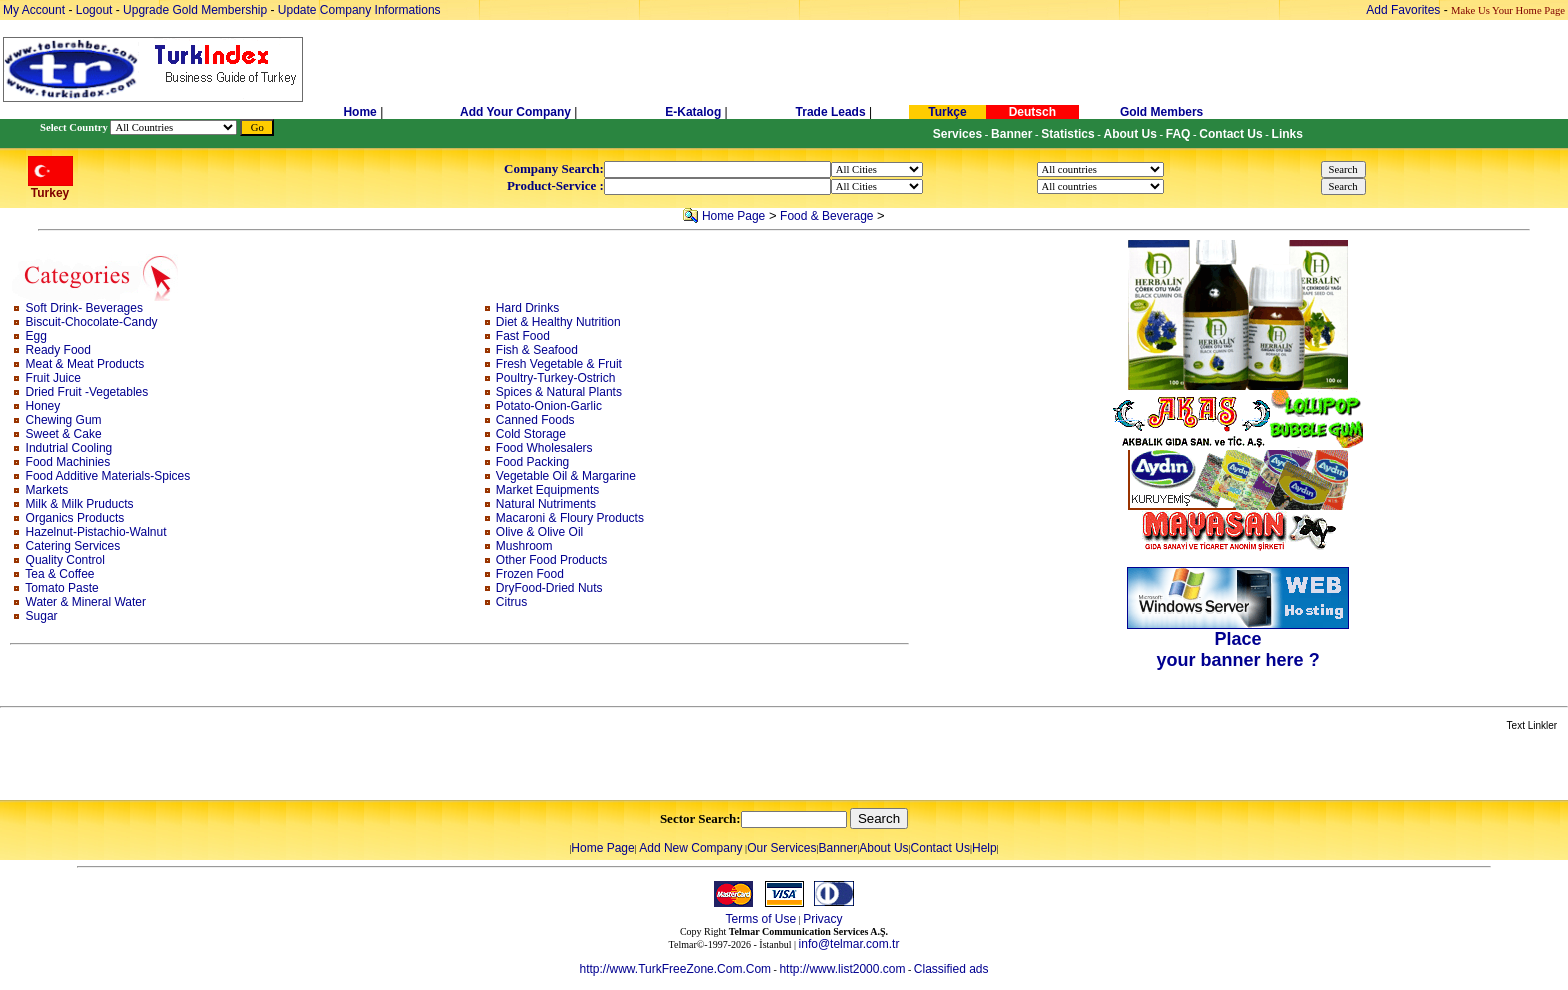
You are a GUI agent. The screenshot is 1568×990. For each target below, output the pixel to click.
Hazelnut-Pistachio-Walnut (96, 532)
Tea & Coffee (59, 574)
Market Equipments (547, 490)
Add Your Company (517, 112)
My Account (35, 10)
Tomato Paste (61, 588)
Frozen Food (530, 574)
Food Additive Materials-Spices (108, 476)
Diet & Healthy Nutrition (558, 322)
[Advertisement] (237, 767)
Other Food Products (551, 560)
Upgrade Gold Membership (196, 10)
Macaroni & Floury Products (570, 518)
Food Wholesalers (544, 448)
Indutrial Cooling (69, 448)
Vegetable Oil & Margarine (566, 476)
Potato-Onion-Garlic (549, 406)
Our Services (781, 848)
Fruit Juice (53, 378)
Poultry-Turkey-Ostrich (556, 378)
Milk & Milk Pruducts (80, 504)
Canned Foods (535, 420)
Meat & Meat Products (85, 364)
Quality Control (65, 560)
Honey (43, 406)
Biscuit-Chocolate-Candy (92, 322)
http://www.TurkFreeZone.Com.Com (675, 969)
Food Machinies (68, 462)
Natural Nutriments (546, 504)
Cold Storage (531, 434)
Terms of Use (760, 919)
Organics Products (75, 518)
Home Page (733, 216)
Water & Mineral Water (86, 602)
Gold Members (1161, 112)
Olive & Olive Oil (539, 532)
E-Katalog (693, 112)
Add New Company (690, 848)
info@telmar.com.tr (849, 944)
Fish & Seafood (537, 350)
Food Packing (532, 462)
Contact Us (940, 848)
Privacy (822, 919)
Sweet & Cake (64, 434)
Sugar (42, 616)
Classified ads (951, 969)
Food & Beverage (826, 216)
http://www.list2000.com (842, 969)
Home (361, 112)
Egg (36, 336)
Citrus (511, 602)
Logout (94, 10)
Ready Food (58, 350)
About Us (883, 848)
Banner (838, 848)
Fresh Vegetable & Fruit (559, 364)
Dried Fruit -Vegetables (87, 392)
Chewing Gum (64, 420)
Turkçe (947, 112)
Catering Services (73, 546)
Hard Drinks (527, 308)
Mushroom (524, 546)
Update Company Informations (359, 10)
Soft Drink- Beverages (84, 308)
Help (984, 848)
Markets (47, 490)
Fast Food (523, 336)
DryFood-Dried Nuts (549, 588)
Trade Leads (831, 112)
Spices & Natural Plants (559, 392)
